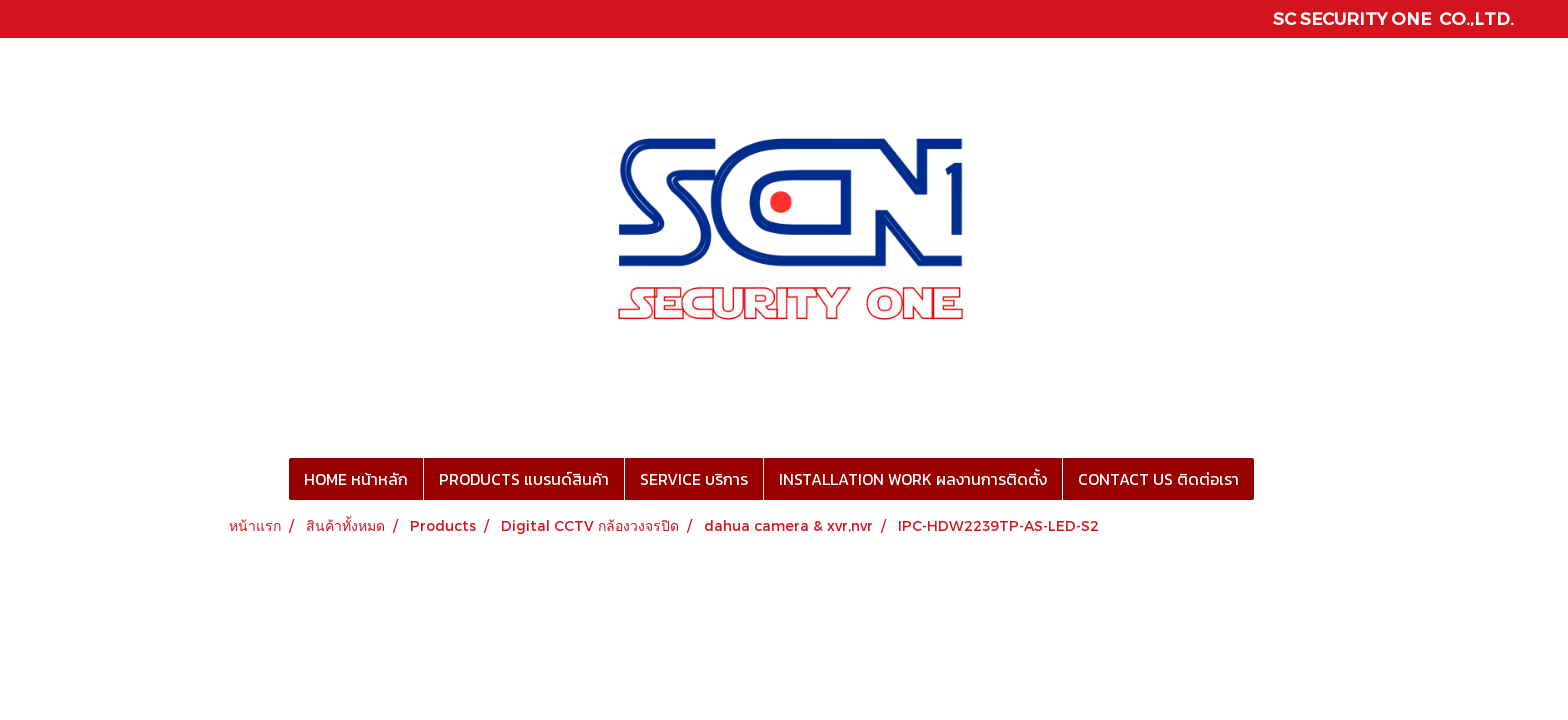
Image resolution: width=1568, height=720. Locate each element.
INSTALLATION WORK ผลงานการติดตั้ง (913, 479)
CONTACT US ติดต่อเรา (1158, 479)
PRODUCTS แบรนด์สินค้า (524, 479)
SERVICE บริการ (694, 479)
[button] (1272, 479)
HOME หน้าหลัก (356, 479)
